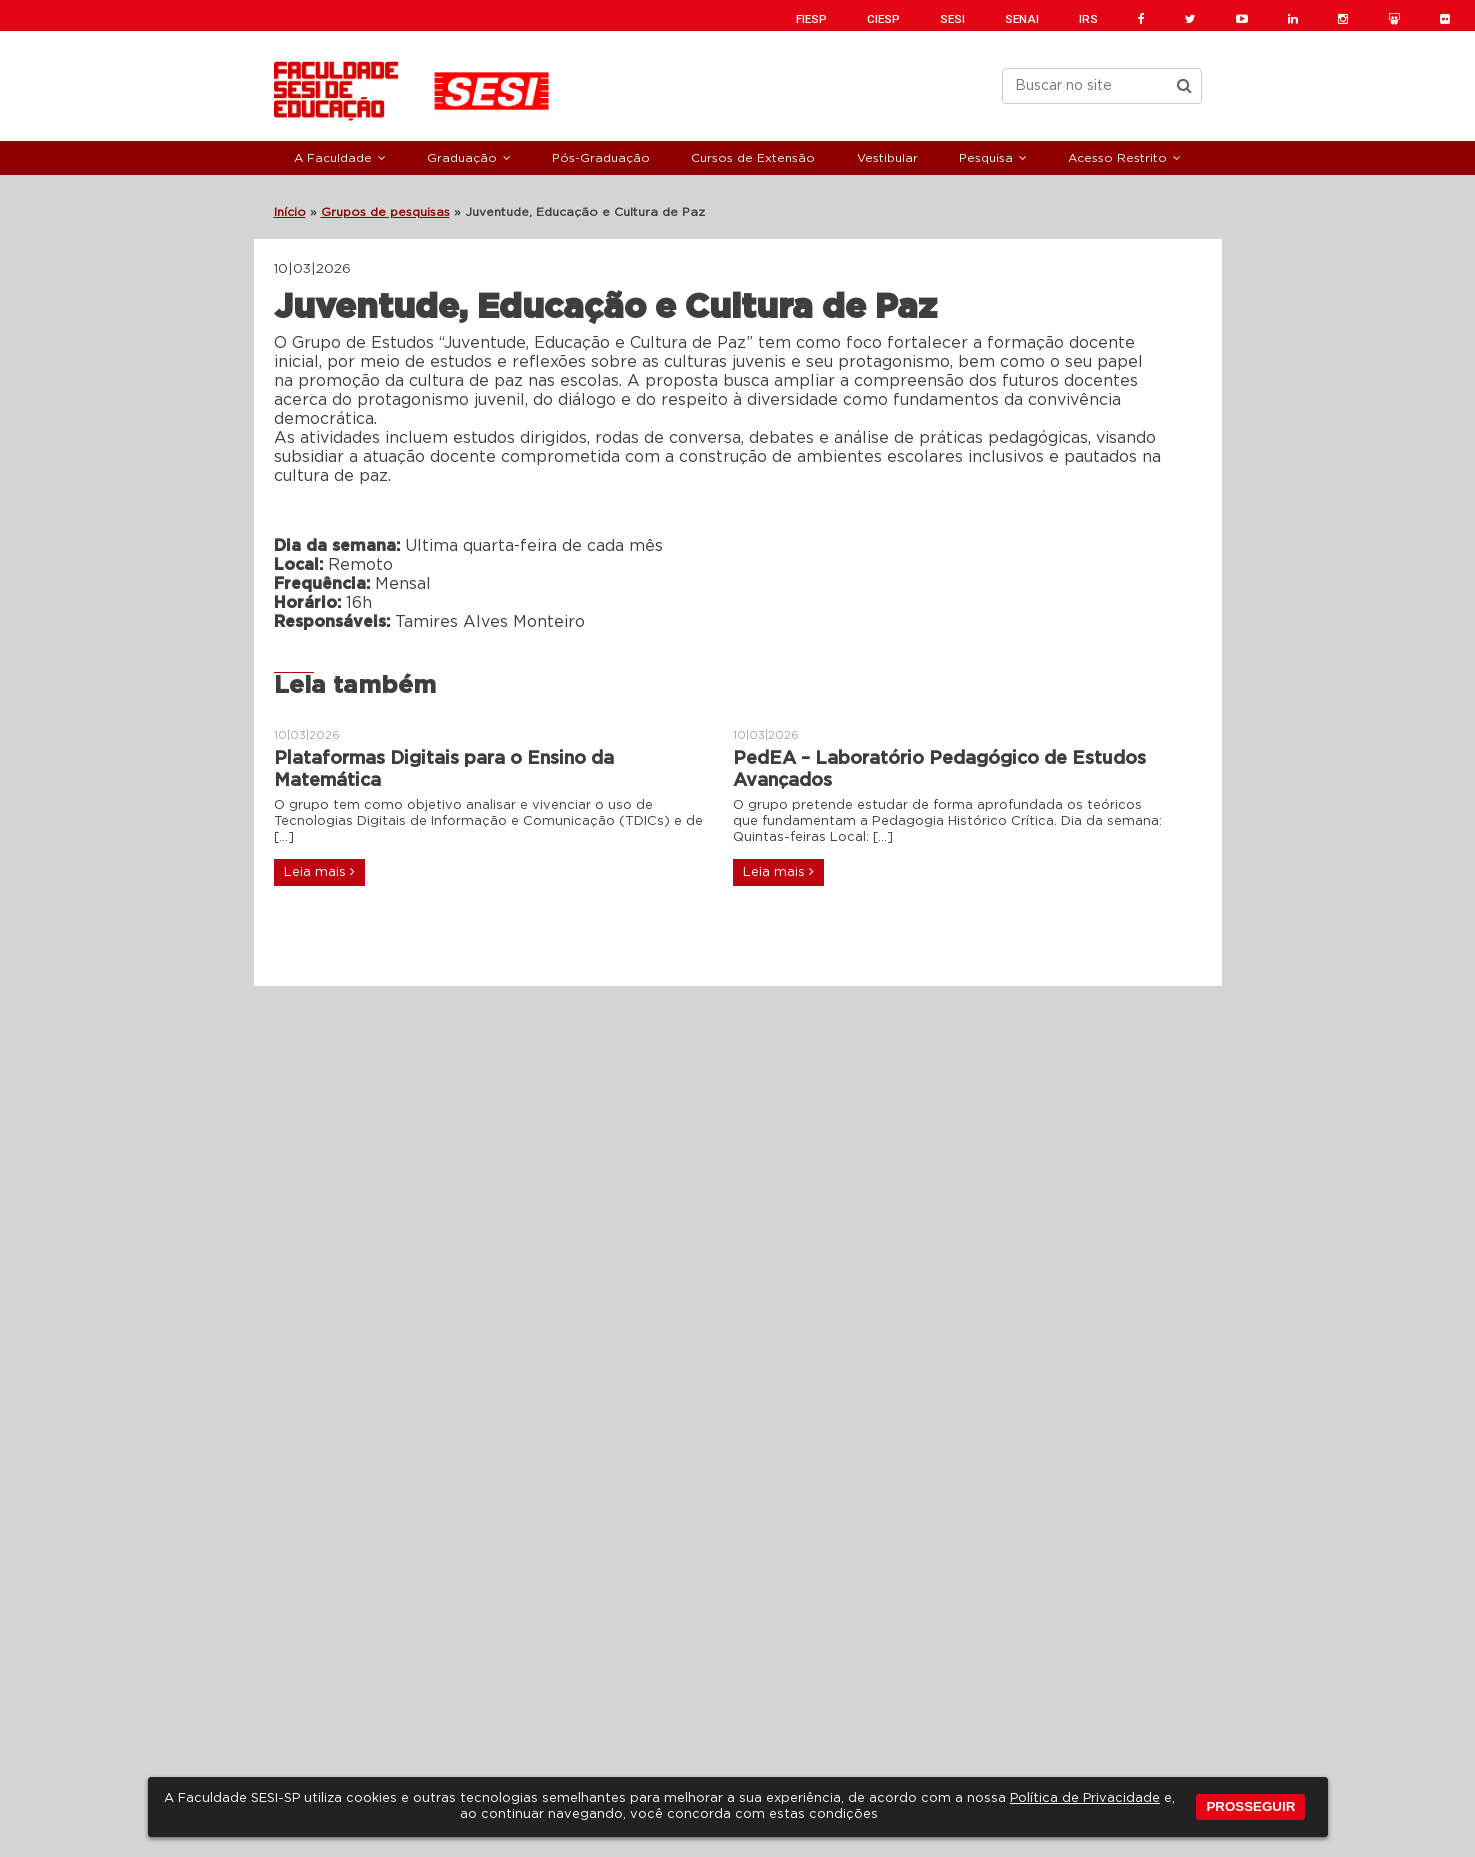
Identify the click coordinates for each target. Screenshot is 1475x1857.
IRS (1088, 19)
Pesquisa (986, 158)
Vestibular (887, 158)
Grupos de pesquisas (385, 212)
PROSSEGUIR (1250, 1806)
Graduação (462, 158)
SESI (952, 19)
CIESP (883, 19)
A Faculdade (333, 158)
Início (290, 212)
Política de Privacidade (1085, 1798)
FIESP (811, 19)
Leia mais (319, 872)
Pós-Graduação (601, 158)
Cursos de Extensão (753, 158)
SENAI (1022, 19)
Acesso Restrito (1117, 158)
